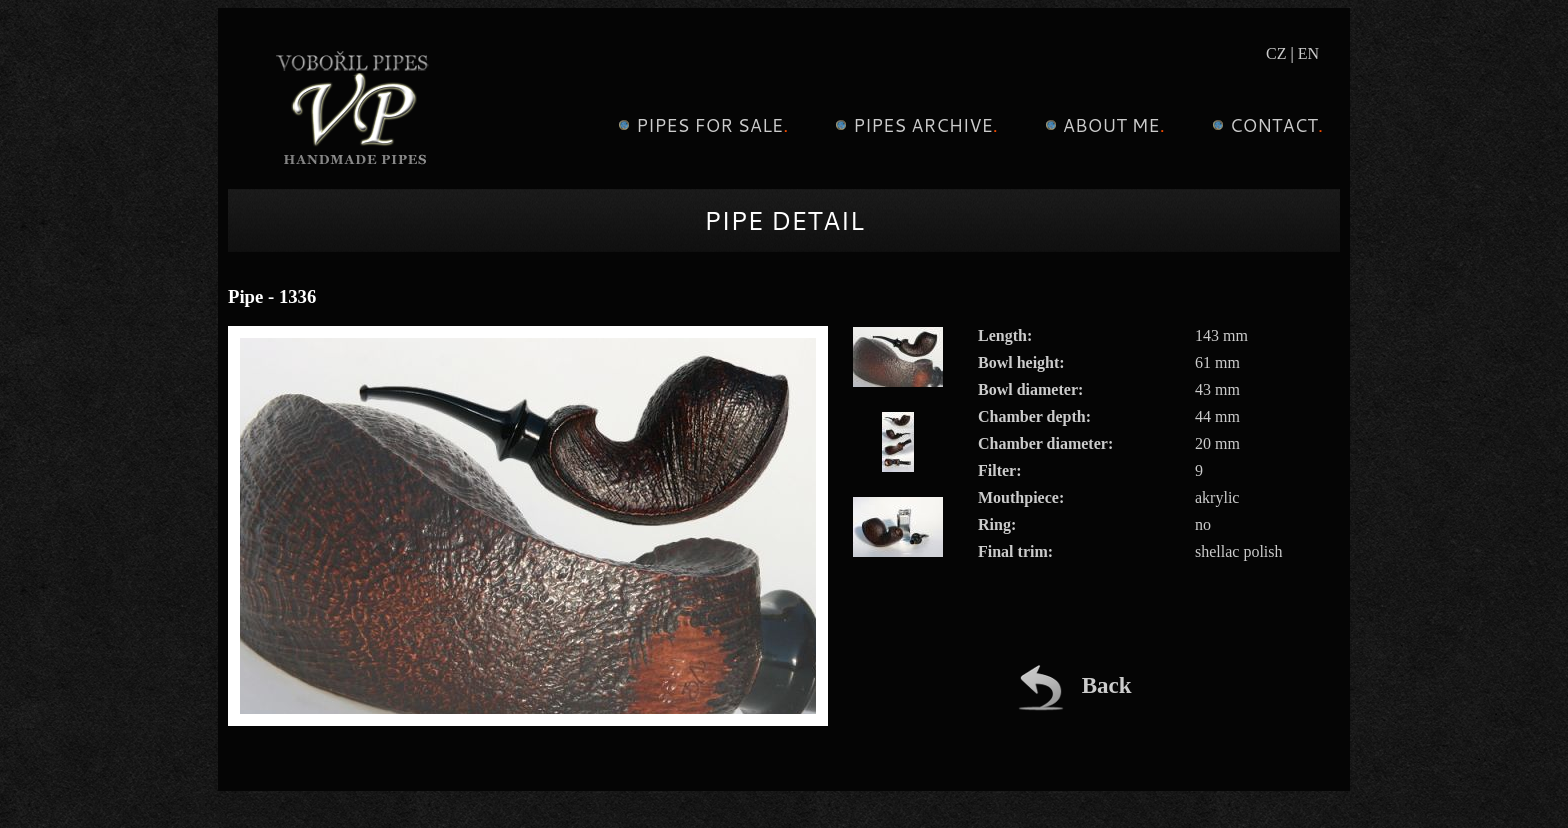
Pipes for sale (700, 125)
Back (1075, 685)
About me (1102, 125)
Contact (1265, 125)
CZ (1276, 53)
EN (1308, 53)
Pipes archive (914, 125)
